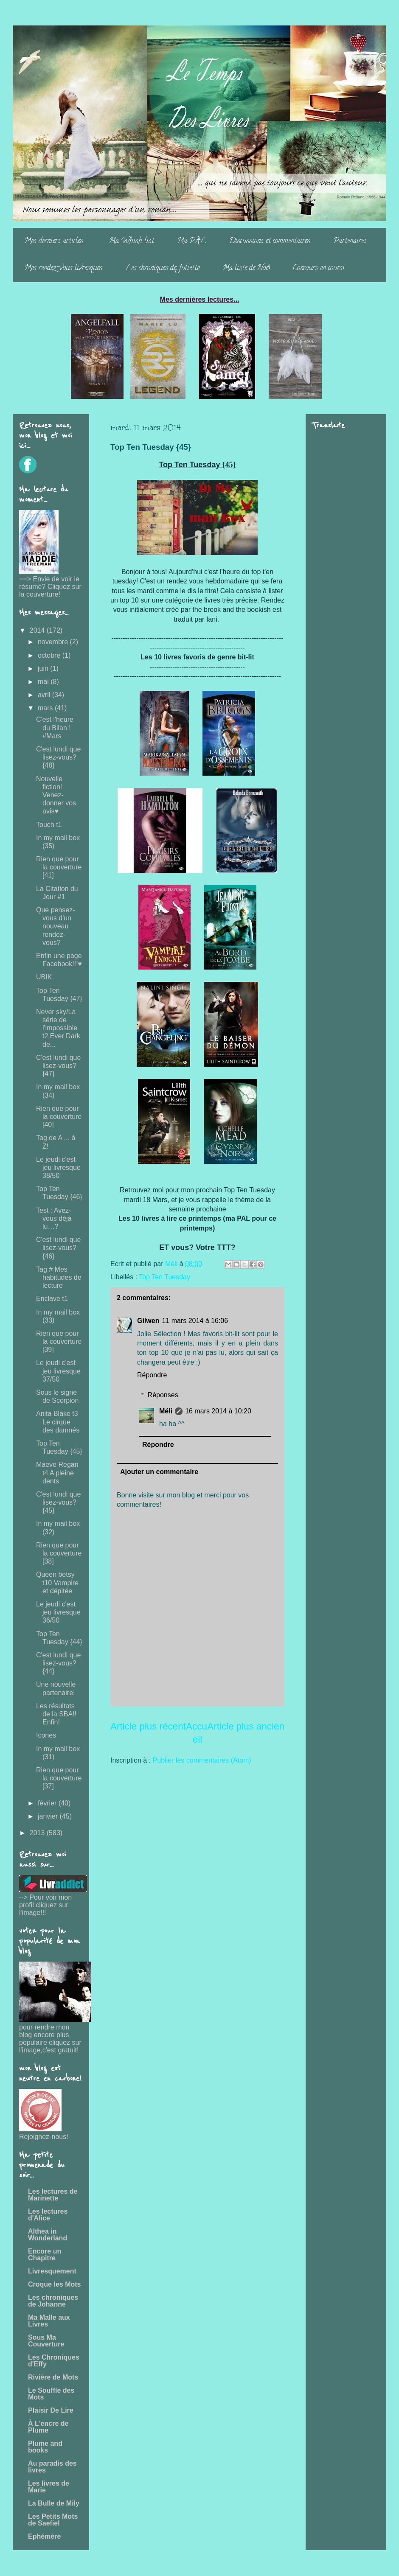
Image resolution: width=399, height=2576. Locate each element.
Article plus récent (148, 1726)
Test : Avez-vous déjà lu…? (54, 1218)
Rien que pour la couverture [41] (59, 867)
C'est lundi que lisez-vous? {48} (58, 757)
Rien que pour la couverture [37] (59, 1778)
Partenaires (350, 241)
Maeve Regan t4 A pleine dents (57, 1472)
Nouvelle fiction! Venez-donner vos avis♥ (56, 795)
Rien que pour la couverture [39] (59, 1341)
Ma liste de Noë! (246, 269)
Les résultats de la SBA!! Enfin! (56, 1714)
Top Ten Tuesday (164, 1277)
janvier (49, 1816)
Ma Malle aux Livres (49, 2321)
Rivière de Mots (53, 2377)
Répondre (152, 1375)
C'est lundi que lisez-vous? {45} (58, 1502)
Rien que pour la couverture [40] (59, 1116)
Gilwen (148, 1320)
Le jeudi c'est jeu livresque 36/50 (58, 1612)
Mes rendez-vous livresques (63, 269)
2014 (38, 630)
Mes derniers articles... (55, 241)
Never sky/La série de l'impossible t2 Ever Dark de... (58, 1028)
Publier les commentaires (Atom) (202, 1760)
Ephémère (44, 2536)
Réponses (163, 1395)
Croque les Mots (54, 2284)
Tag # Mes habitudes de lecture (58, 1277)
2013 (38, 1832)
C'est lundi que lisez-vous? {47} (58, 1065)
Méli (165, 1411)
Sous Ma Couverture (46, 2341)
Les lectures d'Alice (47, 2215)
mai (44, 681)
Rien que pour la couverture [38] (59, 1553)
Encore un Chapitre (44, 2255)
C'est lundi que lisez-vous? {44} (58, 1663)
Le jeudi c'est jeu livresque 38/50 (58, 1167)
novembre (54, 641)
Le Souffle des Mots (51, 2394)
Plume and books (45, 2447)
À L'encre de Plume (48, 2427)
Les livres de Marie (48, 2487)
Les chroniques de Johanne (53, 2301)
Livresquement (52, 2271)
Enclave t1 (52, 1298)
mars (46, 708)
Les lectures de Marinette (53, 2195)
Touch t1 (49, 824)
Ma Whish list (131, 241)
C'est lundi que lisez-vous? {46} (58, 1247)
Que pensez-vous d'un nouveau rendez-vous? (55, 926)
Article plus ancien (245, 1726)
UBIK (44, 977)
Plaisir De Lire (50, 2410)
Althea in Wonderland (47, 2235)
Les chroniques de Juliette (162, 269)
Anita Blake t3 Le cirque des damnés (57, 1421)
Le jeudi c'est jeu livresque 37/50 (58, 1370)
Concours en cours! (318, 269)
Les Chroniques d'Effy (53, 2361)
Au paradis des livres (52, 2467)
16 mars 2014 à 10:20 (218, 1411)
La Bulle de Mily (53, 2503)
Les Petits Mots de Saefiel (53, 2520)
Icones (46, 1735)
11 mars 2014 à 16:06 (195, 1320)
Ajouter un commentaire (159, 1471)
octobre (50, 655)
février (48, 1803)
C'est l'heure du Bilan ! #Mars (54, 727)
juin (44, 668)
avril (45, 694)
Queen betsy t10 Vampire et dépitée (57, 1582)
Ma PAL (191, 241)
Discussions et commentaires (269, 241)
